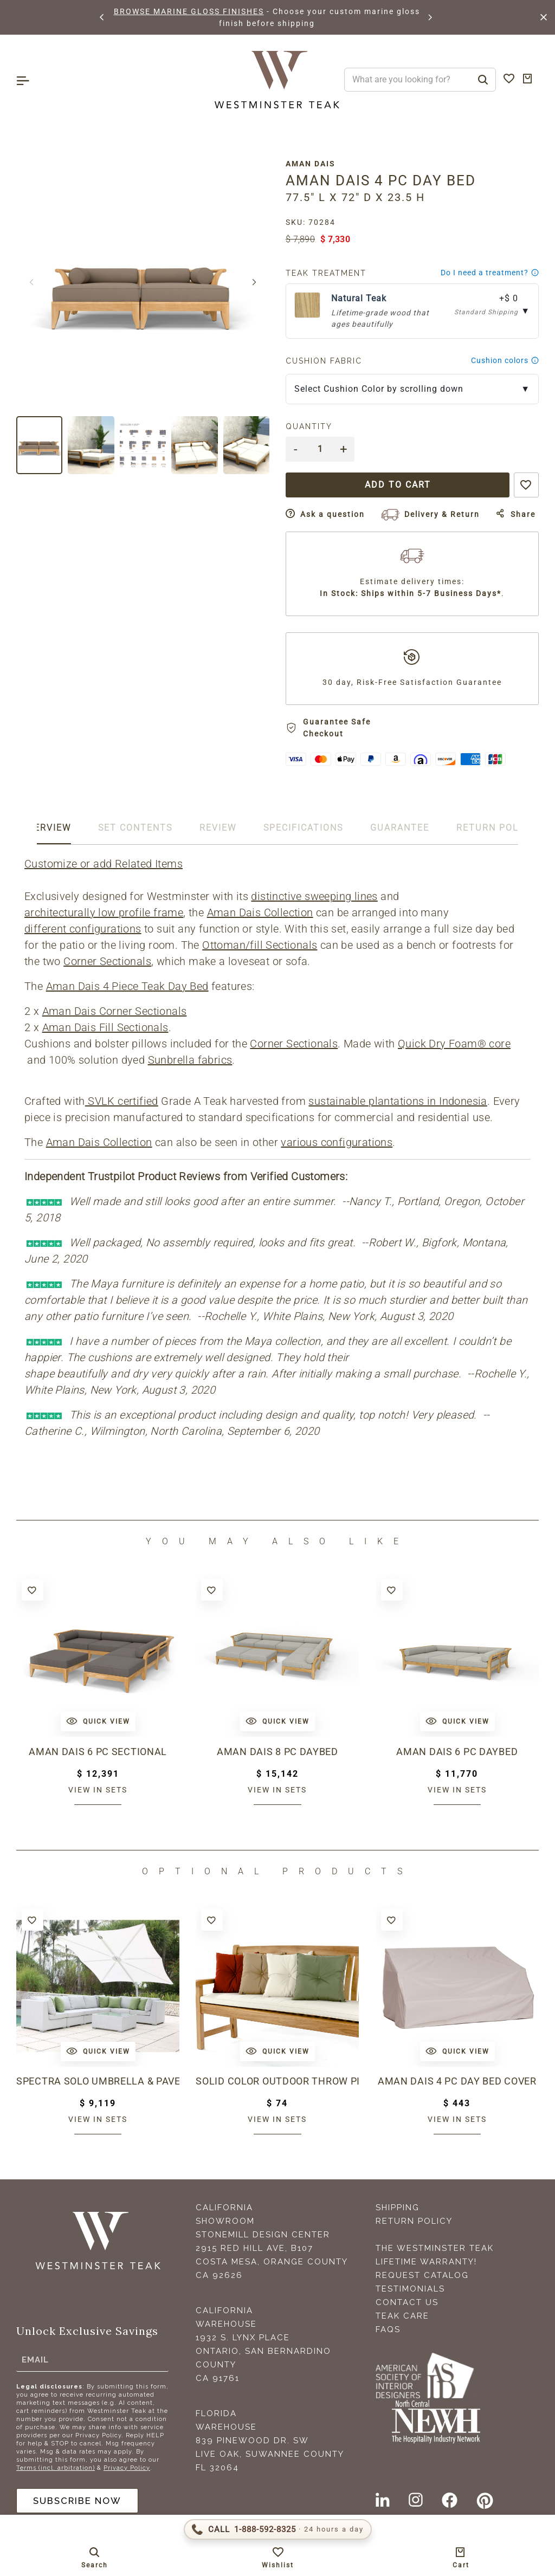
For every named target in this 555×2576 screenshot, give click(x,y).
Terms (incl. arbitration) (55, 2467)
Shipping (398, 2207)
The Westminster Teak (435, 2248)
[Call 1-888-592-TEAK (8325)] (278, 2529)
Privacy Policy (127, 2467)
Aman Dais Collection (260, 912)
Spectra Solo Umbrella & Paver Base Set (97, 2081)
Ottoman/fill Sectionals (259, 945)
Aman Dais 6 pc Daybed (457, 1751)
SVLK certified (121, 1101)
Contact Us (407, 2302)
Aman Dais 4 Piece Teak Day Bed (127, 986)
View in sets (97, 1789)
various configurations (336, 1142)
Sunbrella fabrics (190, 1059)
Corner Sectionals (107, 961)
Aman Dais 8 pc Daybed (278, 1751)
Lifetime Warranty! (426, 2262)
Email (35, 2360)
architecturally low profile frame (103, 912)
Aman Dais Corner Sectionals (114, 1011)
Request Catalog (422, 2275)
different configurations (82, 928)
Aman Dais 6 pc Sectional (98, 1751)
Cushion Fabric (324, 361)
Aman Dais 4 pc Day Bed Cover (457, 2081)
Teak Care (402, 2316)
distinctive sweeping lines (314, 896)
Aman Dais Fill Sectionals (105, 1027)
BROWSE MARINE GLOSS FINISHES (189, 11)
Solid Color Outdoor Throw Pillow (277, 2081)
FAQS (388, 2329)
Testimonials (410, 2289)
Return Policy (414, 2221)
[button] (102, 17)
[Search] (483, 80)
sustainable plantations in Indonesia (397, 1101)
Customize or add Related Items (103, 863)
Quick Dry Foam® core (454, 1043)
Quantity (309, 426)
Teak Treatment (326, 273)
